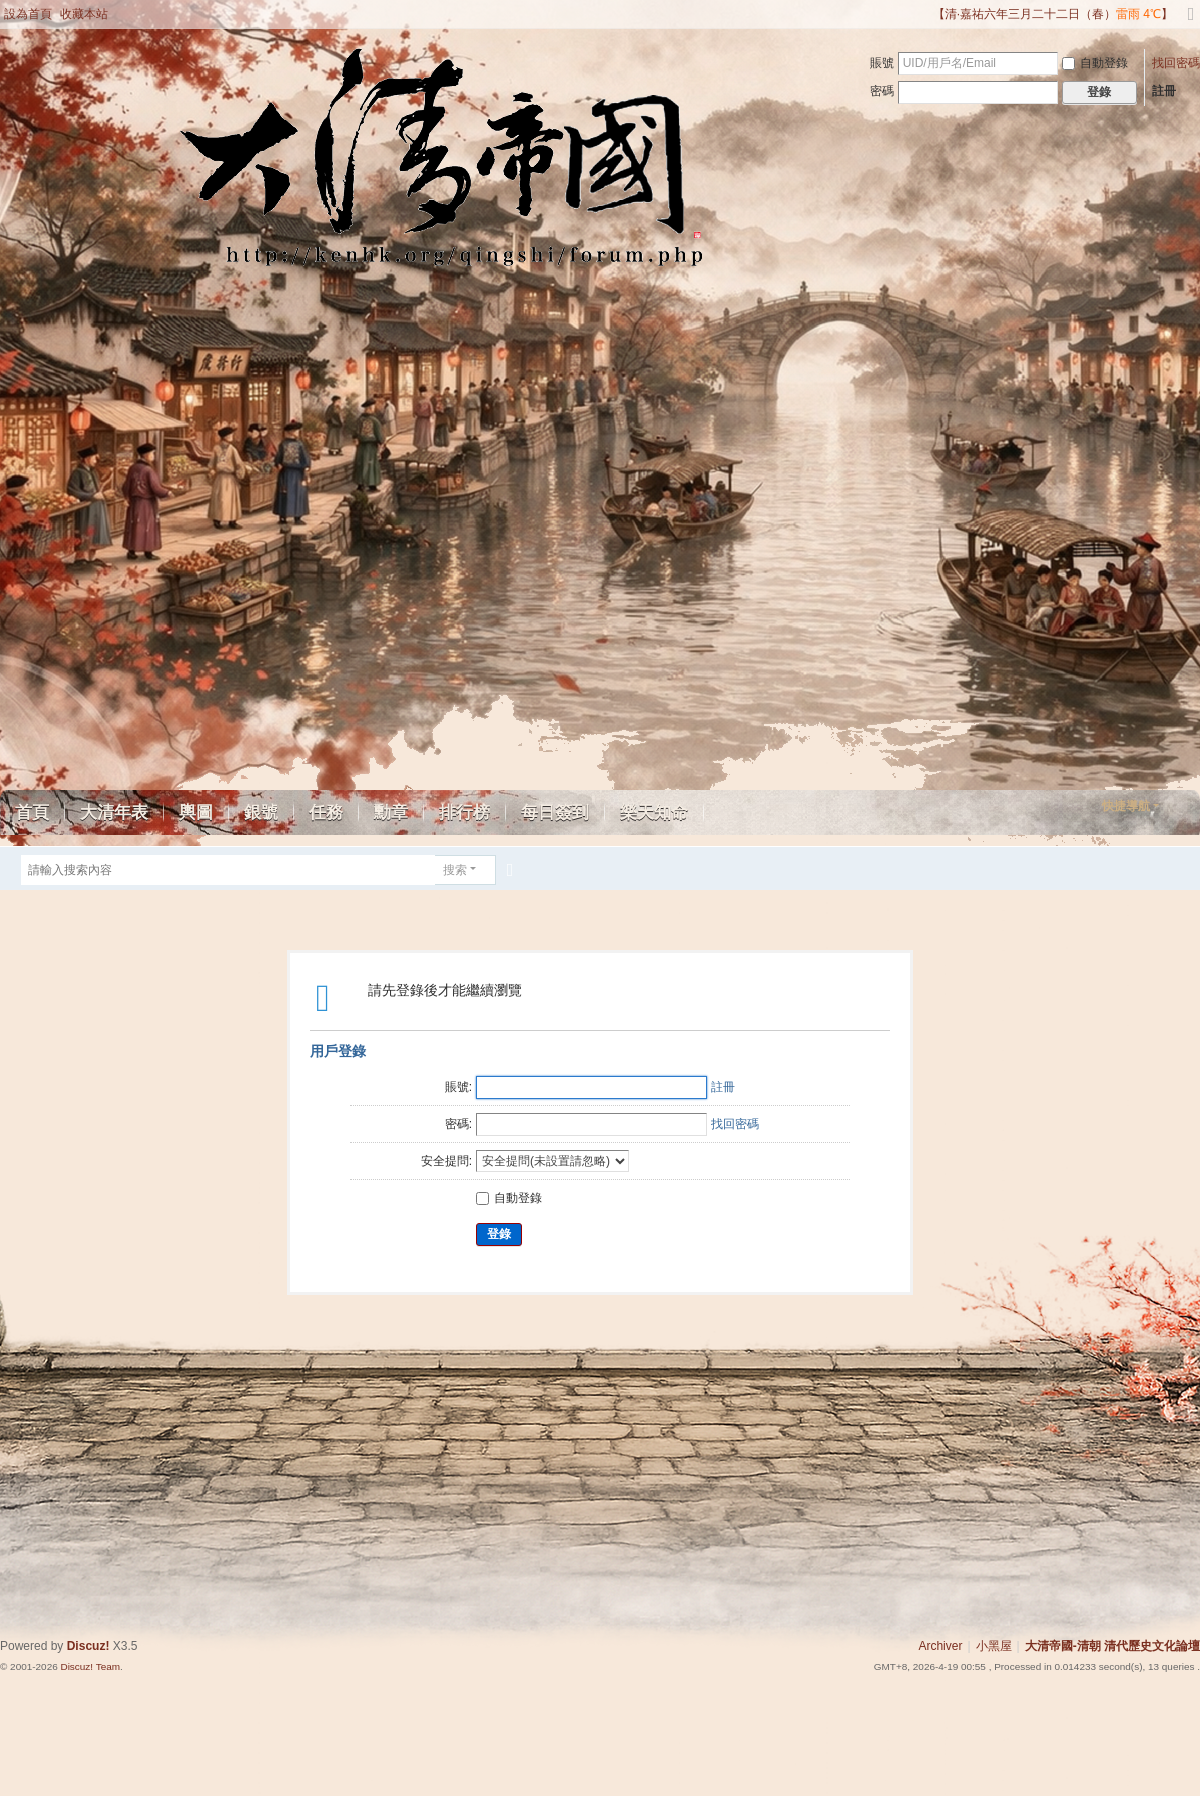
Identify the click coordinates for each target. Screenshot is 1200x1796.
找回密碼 (1176, 63)
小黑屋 (994, 1646)
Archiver (940, 1646)
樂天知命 (654, 812)
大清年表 (114, 812)
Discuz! (88, 1646)
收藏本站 (84, 14)
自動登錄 (1095, 63)
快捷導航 (1126, 806)
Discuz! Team (90, 1666)
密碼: (458, 1124)
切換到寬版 (1191, 22)
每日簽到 (555, 812)
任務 (326, 812)
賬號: (458, 1087)
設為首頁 (28, 14)
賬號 (882, 63)
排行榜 (464, 812)
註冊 (1164, 91)
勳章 (391, 812)
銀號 (261, 812)
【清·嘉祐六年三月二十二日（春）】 (1053, 14)
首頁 (32, 812)
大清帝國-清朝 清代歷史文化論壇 (1112, 1646)
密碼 (882, 91)
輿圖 (196, 812)
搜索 (455, 870)
